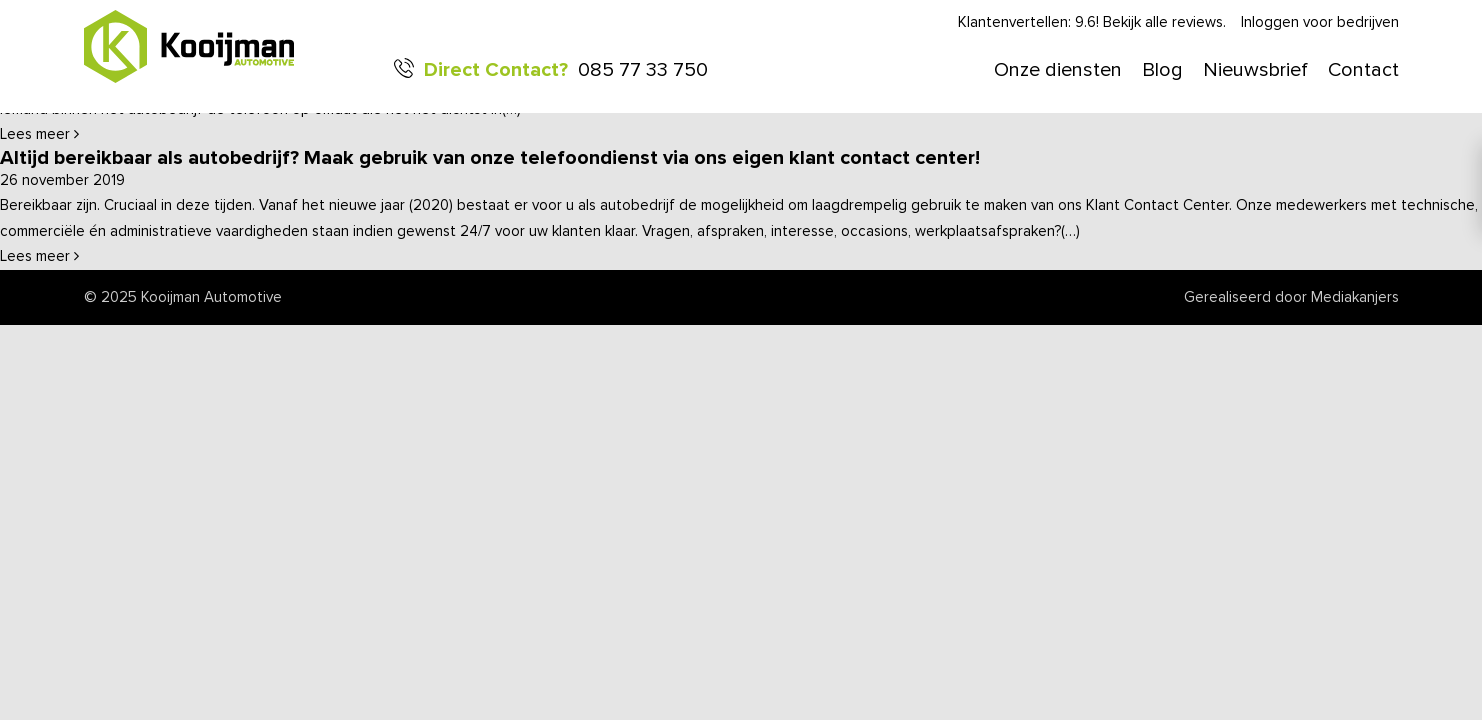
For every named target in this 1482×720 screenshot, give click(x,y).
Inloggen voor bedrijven (1320, 22)
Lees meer (39, 134)
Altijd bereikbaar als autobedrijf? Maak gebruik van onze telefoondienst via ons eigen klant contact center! (490, 158)
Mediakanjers (1355, 297)
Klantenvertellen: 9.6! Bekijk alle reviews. (1092, 22)
